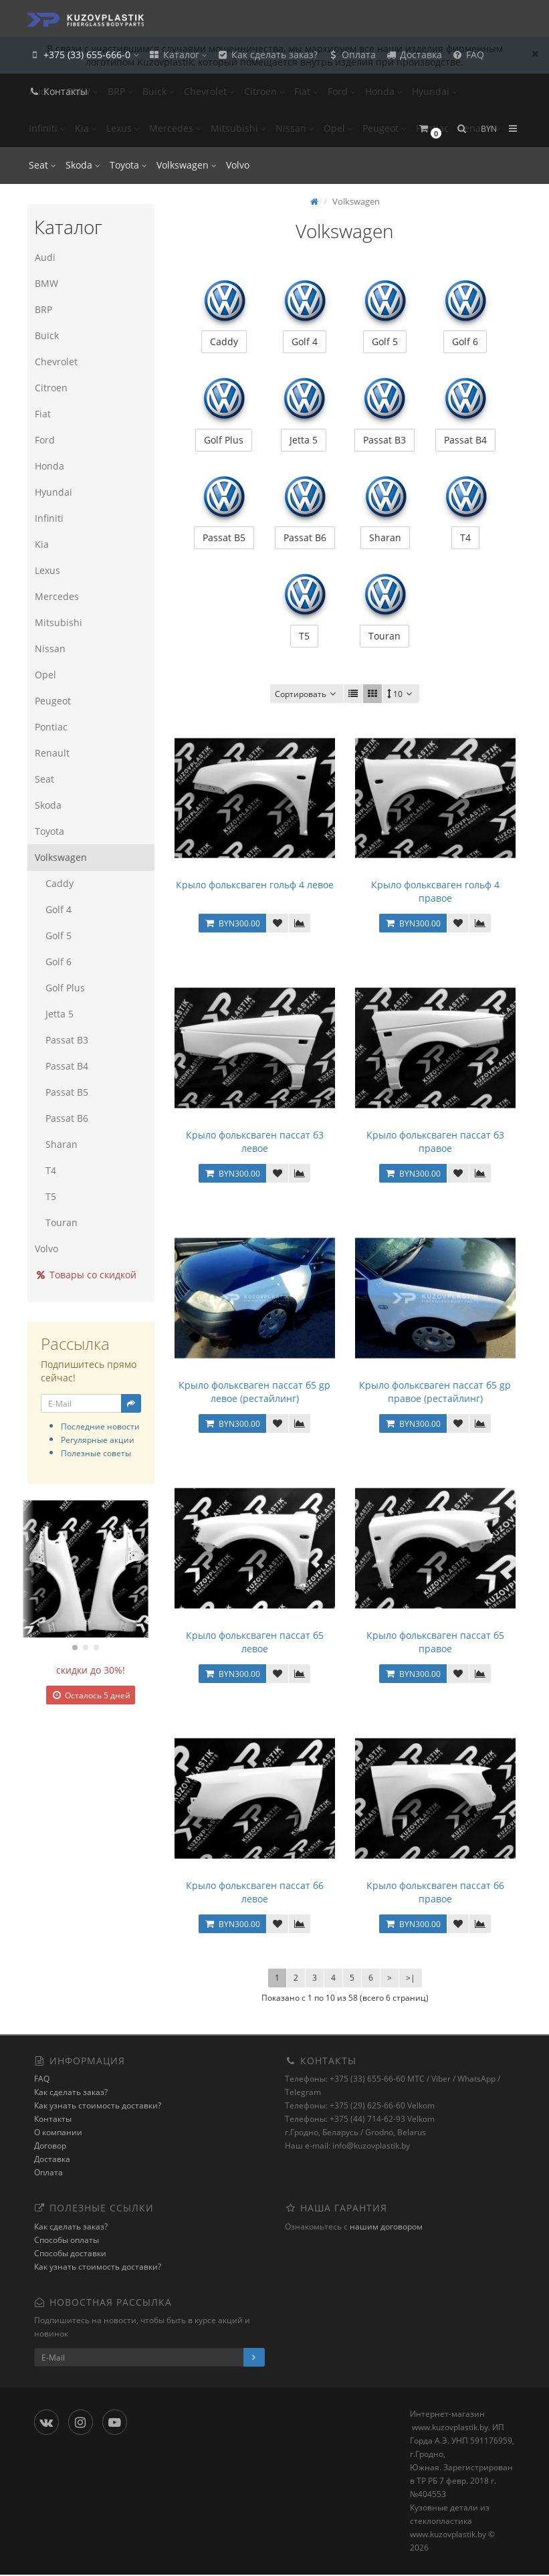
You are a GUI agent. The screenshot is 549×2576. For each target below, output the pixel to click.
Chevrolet (55, 361)
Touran (55, 1222)
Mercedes (56, 596)
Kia (41, 544)
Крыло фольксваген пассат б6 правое (435, 1893)
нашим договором (386, 2228)
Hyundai (53, 492)
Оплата (351, 54)
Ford (44, 439)
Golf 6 (52, 961)
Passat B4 (61, 1066)
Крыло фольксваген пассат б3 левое (255, 1143)
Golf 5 (52, 935)
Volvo (237, 165)
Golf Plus (59, 987)
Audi (44, 257)
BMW (46, 283)
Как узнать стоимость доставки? (97, 2106)
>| (410, 1979)
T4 (45, 1170)
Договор (50, 2147)
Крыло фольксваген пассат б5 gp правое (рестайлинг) (435, 1393)
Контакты (58, 91)
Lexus (47, 570)
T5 (45, 1196)
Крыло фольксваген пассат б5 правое (435, 1643)
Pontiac (50, 726)
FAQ (467, 54)
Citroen (50, 387)
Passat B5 (61, 1092)
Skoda (83, 165)
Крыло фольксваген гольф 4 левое (255, 886)
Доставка (413, 54)
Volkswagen (186, 165)
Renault (51, 753)
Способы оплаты (66, 2241)
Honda (49, 466)
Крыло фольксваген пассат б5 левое (255, 1643)
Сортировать (306, 695)
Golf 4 (52, 909)
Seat (42, 165)
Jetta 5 (53, 1013)
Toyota (128, 165)
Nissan (49, 648)
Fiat (42, 413)
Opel (45, 674)
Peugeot (52, 700)
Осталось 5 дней (90, 1695)
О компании (58, 2133)
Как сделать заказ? (267, 54)
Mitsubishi (58, 622)
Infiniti (48, 518)
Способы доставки (70, 2254)
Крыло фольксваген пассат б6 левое (255, 1893)
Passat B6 (61, 1118)
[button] (430, 128)
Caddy (53, 883)
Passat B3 (61, 1039)
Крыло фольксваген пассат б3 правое (435, 1143)
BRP (42, 309)
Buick (46, 335)
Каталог (177, 54)
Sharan (55, 1144)
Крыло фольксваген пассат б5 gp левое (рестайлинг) (254, 1393)
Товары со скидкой (85, 1274)
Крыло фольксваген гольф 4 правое (435, 893)
